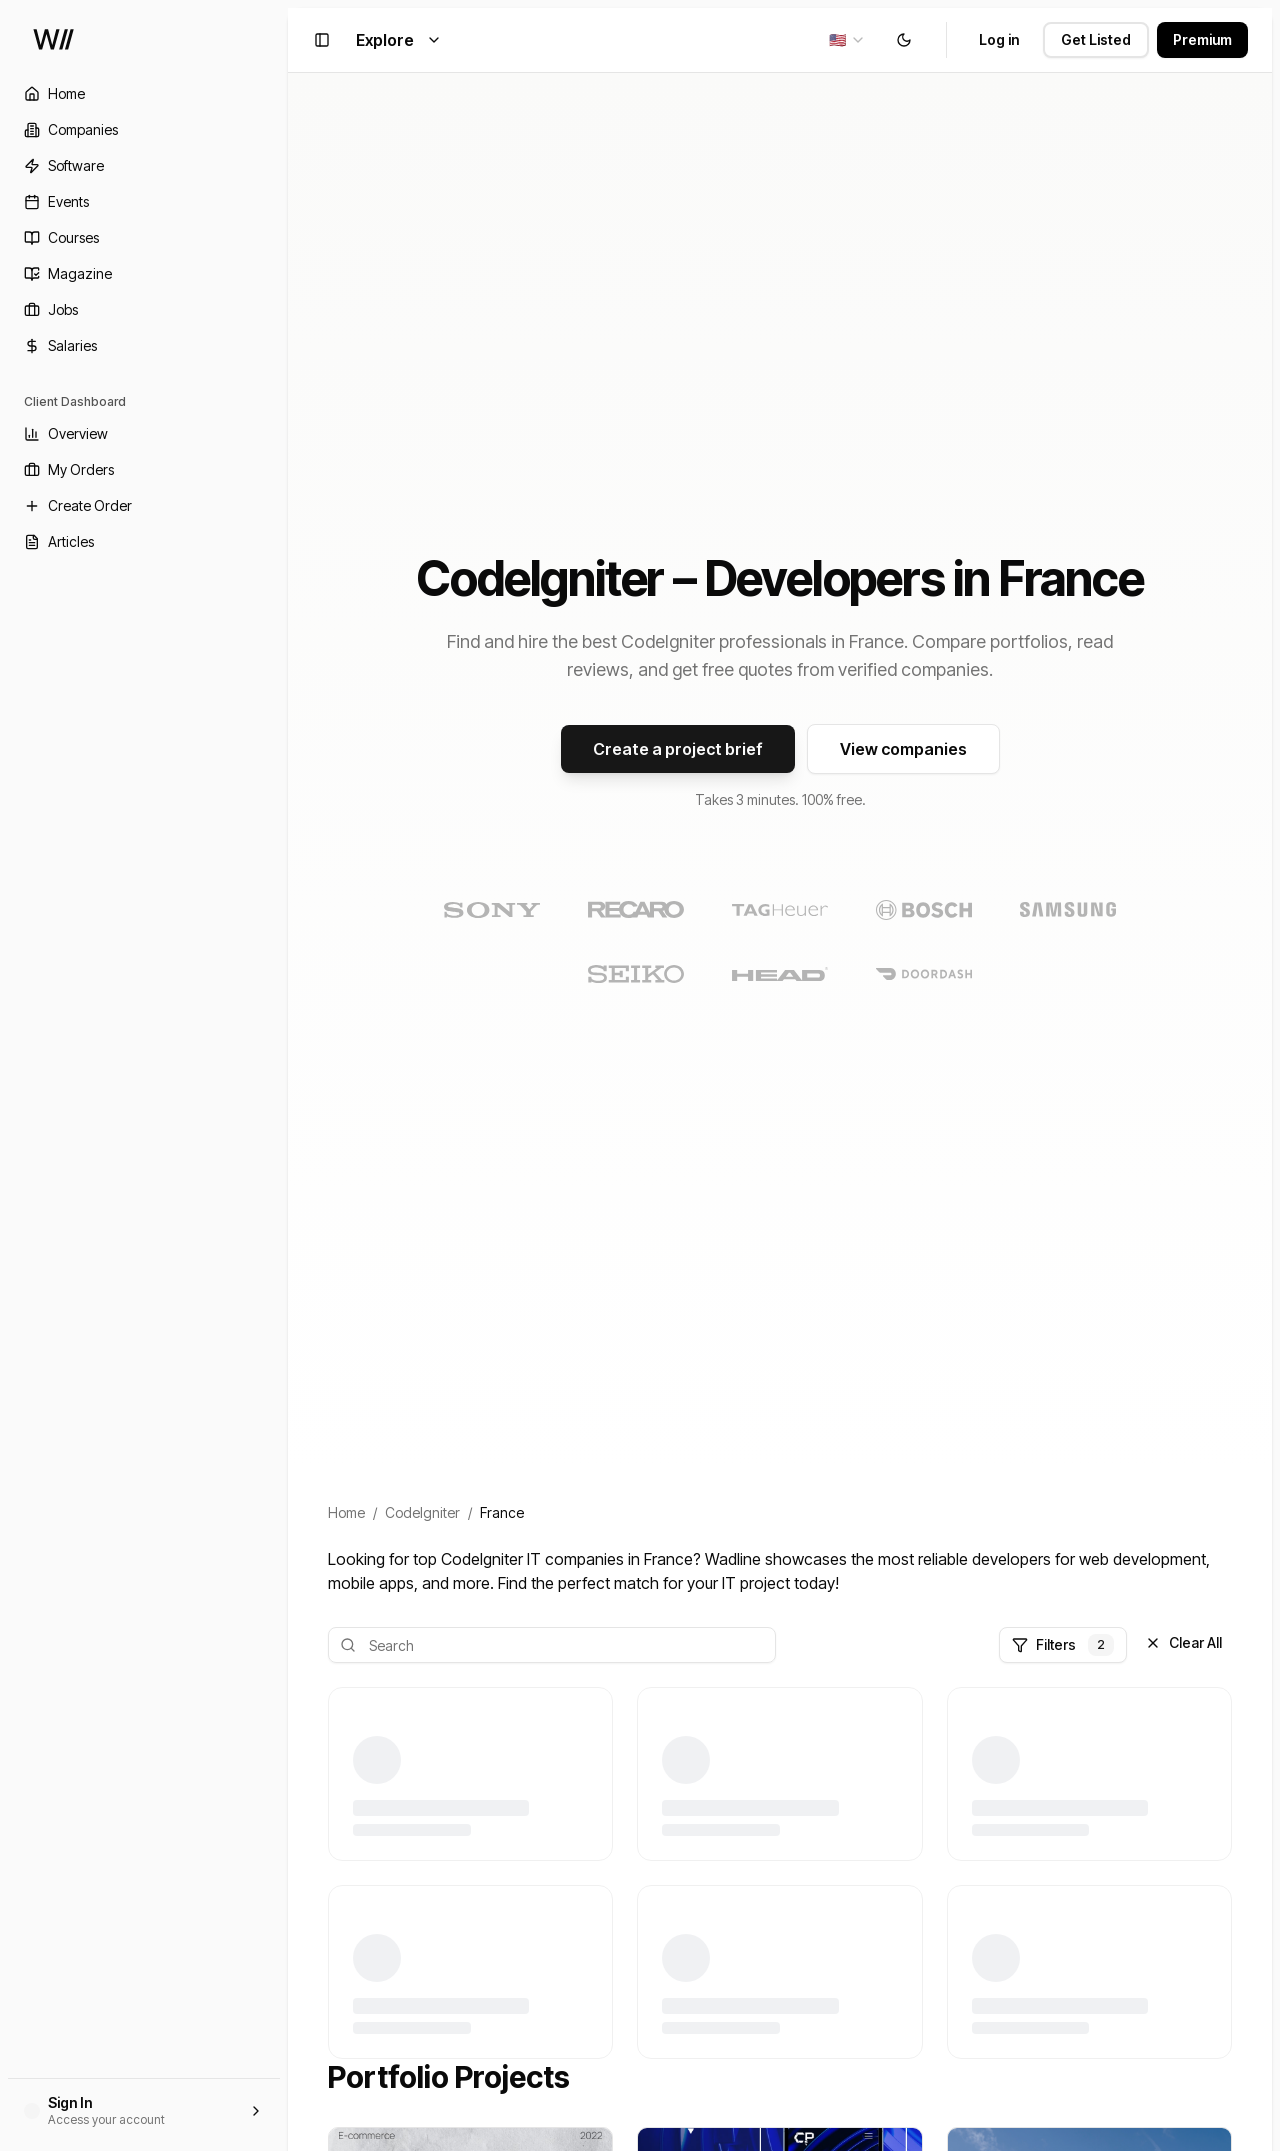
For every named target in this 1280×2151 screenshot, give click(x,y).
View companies (903, 749)
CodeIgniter (422, 1512)
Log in (999, 39)
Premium (1202, 39)
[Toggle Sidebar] (288, 1075)
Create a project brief (678, 749)
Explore (399, 40)
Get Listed (1096, 39)
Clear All (1183, 1642)
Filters (1063, 1645)
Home (346, 1512)
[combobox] (847, 40)
